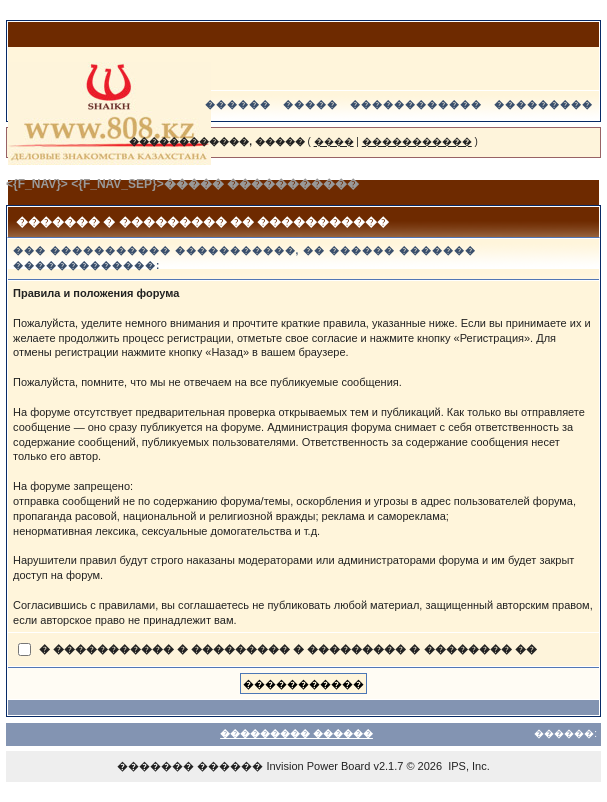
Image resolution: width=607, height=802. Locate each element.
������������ (416, 104)
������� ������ (190, 766)
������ (238, 104)
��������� (543, 104)
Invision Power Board (318, 766)
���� (334, 141)
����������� (417, 141)
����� (310, 104)
